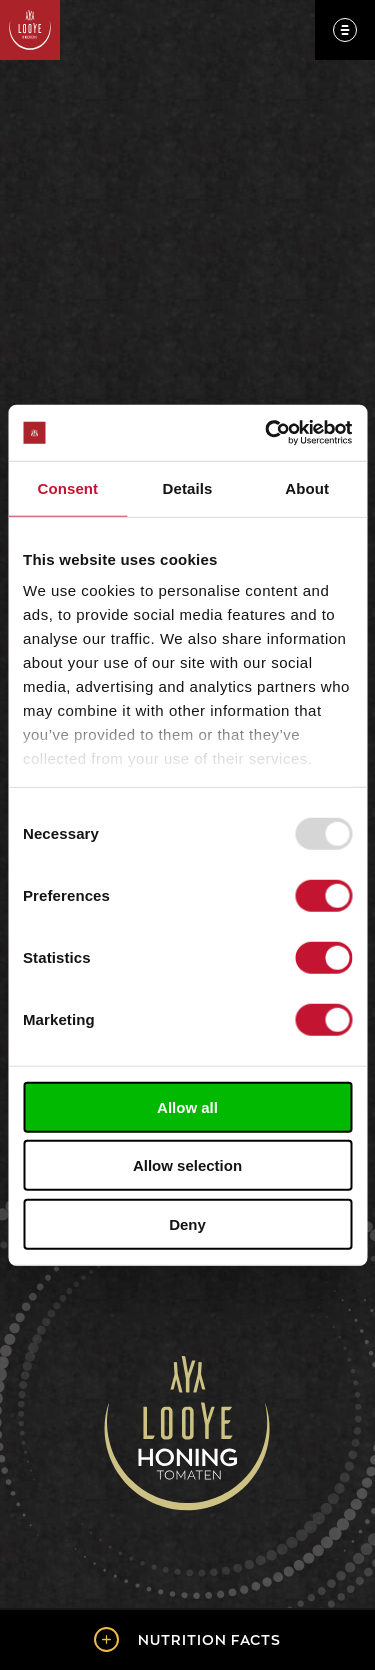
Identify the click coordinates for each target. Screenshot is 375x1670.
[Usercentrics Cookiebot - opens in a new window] (267, 433)
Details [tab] (188, 487)
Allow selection (187, 1165)
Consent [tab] (67, 487)
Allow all (187, 1106)
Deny (187, 1223)
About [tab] (307, 487)
